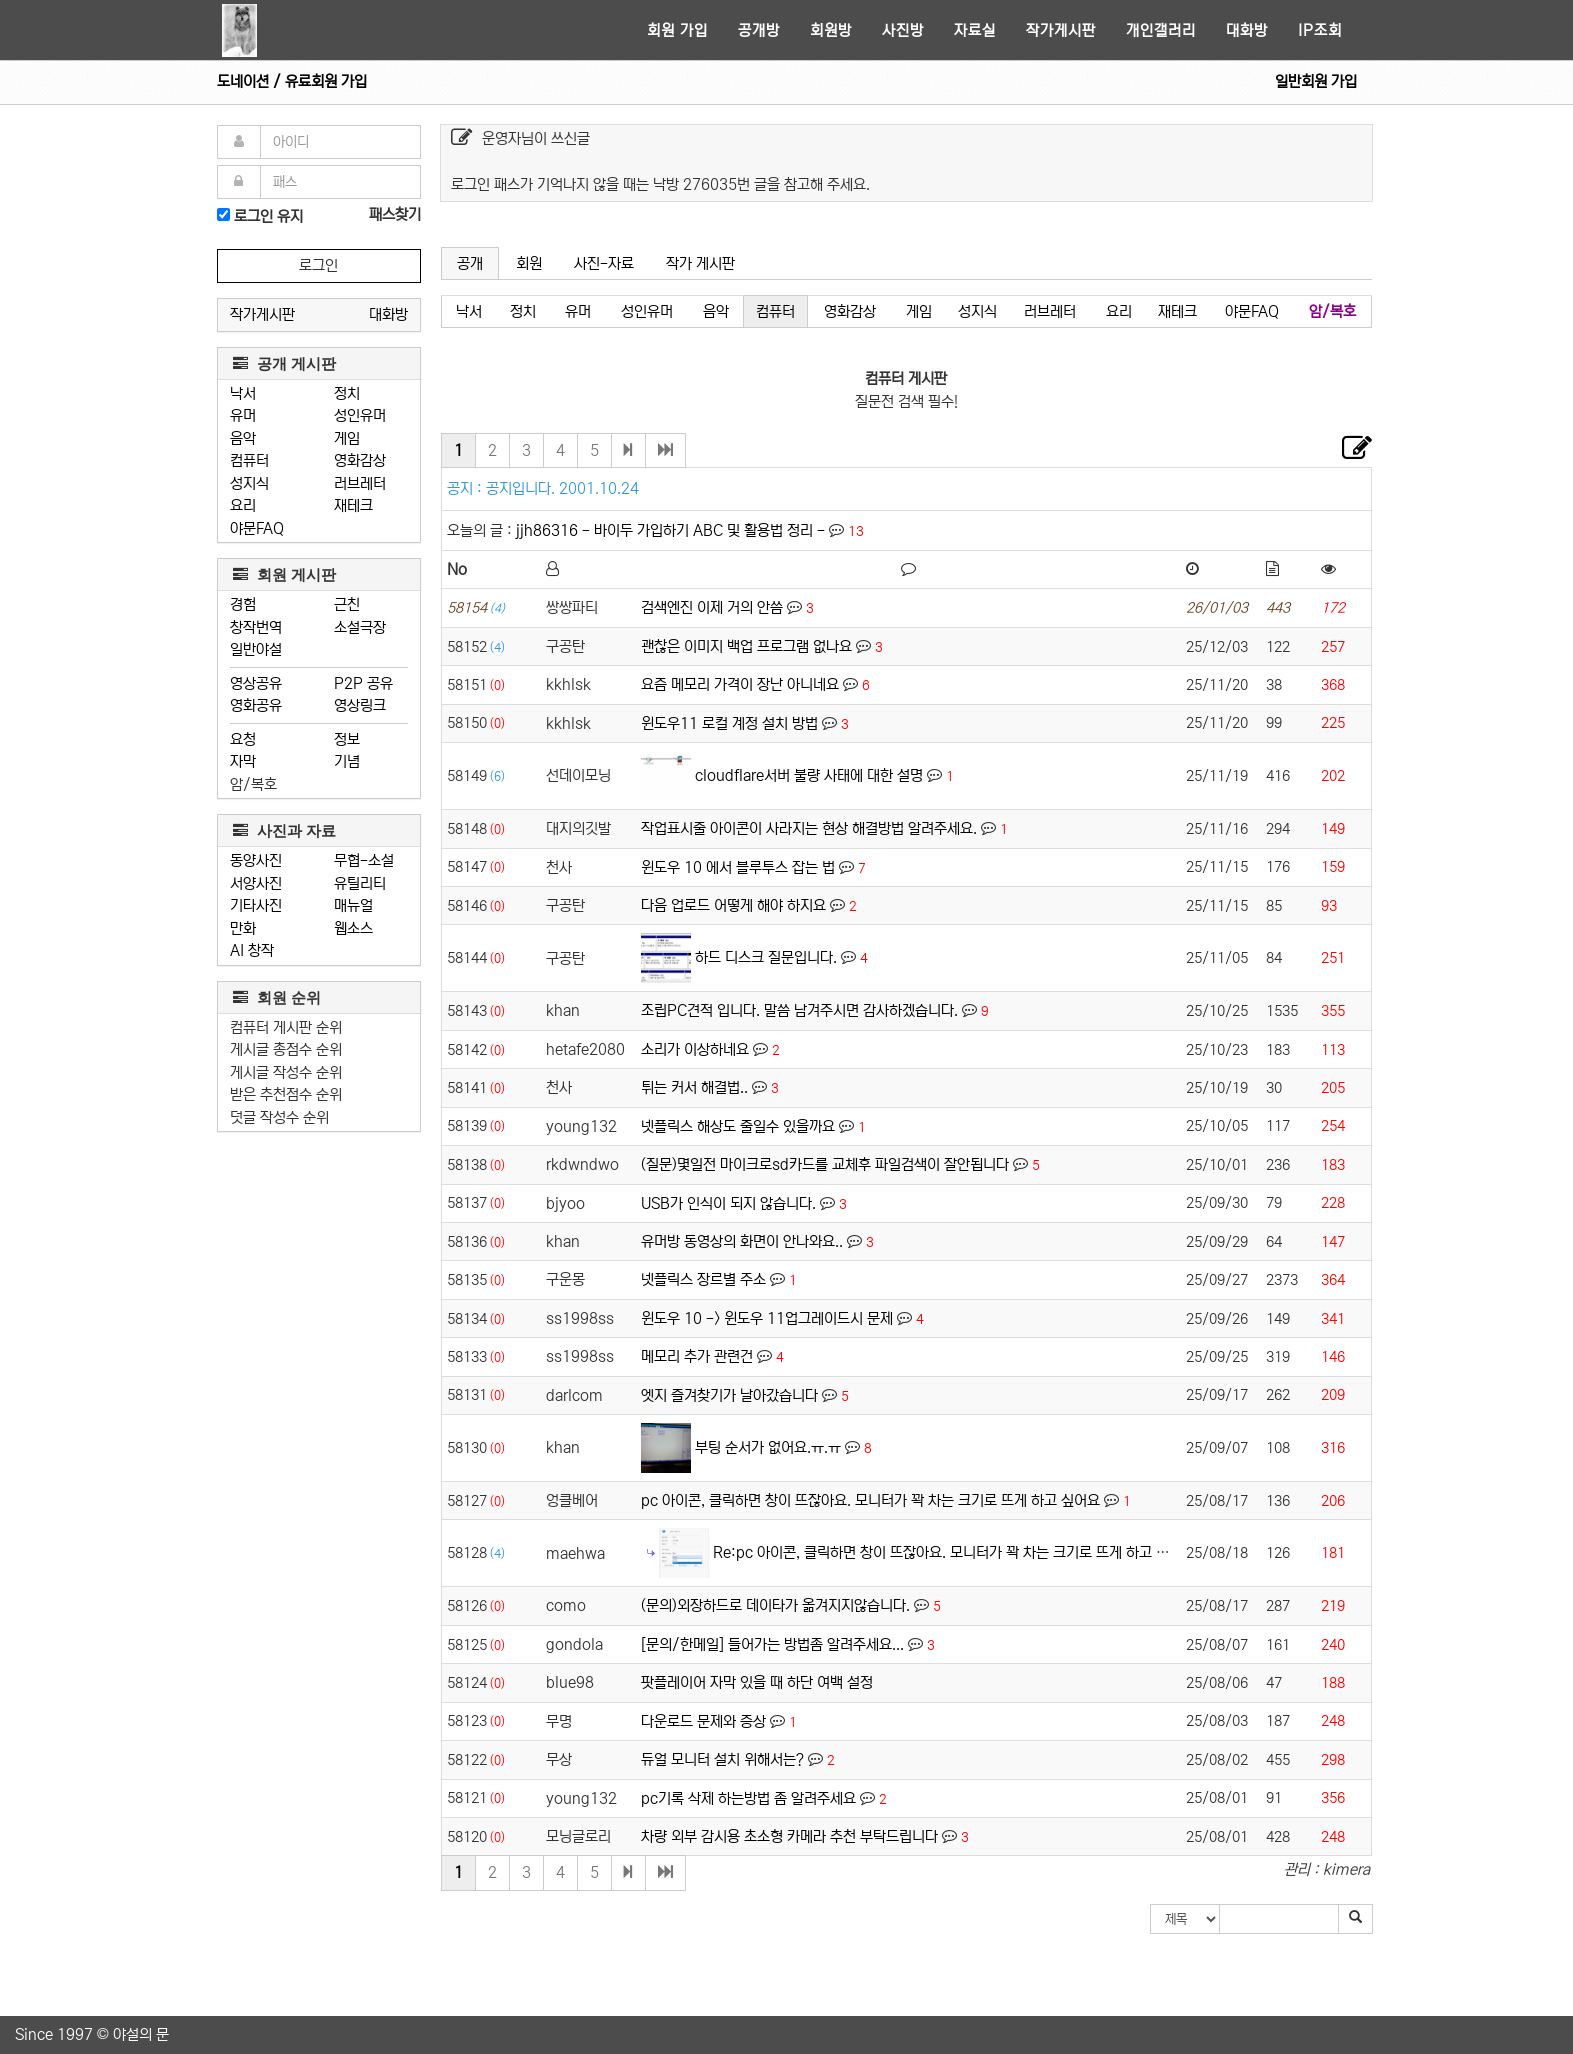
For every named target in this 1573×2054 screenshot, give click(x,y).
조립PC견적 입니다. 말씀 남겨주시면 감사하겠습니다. (799, 1010)
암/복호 (253, 784)
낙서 (243, 393)
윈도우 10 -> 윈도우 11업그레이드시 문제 (767, 1318)
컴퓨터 (249, 460)
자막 (243, 761)
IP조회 (1320, 30)
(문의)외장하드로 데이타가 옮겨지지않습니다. (775, 1605)
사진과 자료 (284, 830)
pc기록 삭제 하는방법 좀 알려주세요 (748, 1798)
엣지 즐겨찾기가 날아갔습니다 (729, 1395)
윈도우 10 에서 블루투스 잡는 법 (738, 867)
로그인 (318, 265)
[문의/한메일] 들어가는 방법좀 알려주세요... (772, 1644)
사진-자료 (604, 263)
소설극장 (360, 627)
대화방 (1247, 30)
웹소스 (353, 928)
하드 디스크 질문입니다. (766, 957)
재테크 (353, 505)
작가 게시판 (700, 263)
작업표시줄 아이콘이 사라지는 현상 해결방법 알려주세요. (809, 828)
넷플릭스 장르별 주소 (703, 1279)
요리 (243, 505)
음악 (243, 438)
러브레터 (360, 483)
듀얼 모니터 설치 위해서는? (722, 1759)
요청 (243, 739)
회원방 (831, 30)
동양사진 (256, 860)
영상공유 (256, 683)
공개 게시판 (284, 363)
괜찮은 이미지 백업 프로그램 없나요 (746, 646)
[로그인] (223, 214)
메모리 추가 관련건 (697, 1356)
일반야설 (256, 649)
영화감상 (360, 460)
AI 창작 (252, 950)
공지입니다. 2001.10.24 (562, 488)
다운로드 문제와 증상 (703, 1721)
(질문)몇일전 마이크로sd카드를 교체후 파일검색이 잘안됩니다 (825, 1164)
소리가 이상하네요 (695, 1049)
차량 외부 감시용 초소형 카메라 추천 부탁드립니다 (789, 1836)
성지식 (249, 483)
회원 (529, 263)
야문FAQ (257, 528)
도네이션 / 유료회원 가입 (292, 81)
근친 (347, 604)
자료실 (975, 30)
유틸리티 (360, 883)
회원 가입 (677, 30)
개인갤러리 (1161, 30)
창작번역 (256, 627)
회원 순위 (277, 997)
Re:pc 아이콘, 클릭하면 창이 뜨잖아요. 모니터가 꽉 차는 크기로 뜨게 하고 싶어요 (954, 1552)
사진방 (903, 30)
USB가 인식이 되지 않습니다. (728, 1203)
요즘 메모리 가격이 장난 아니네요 (740, 684)
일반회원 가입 (1316, 81)
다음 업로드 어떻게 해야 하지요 (733, 905)
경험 (243, 604)
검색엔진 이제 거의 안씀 (712, 607)
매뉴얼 (353, 905)
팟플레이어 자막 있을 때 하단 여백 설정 (757, 1682)
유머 (243, 415)
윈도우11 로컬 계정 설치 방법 (729, 723)
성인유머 (360, 415)
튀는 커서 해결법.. (694, 1087)
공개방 (759, 30)
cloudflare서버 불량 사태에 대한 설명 (809, 775)
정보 (347, 739)
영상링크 (360, 705)
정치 (347, 393)
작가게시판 (1061, 30)
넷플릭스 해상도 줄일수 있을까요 (738, 1126)
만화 (243, 928)
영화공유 (256, 705)
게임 (347, 438)
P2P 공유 (363, 683)
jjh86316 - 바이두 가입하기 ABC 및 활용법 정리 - (672, 530)
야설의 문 (141, 2034)
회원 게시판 (284, 574)
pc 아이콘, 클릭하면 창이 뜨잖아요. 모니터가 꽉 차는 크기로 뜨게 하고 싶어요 (870, 1500)
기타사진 (256, 905)
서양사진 (256, 883)
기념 (347, 761)
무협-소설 (364, 860)
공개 (470, 263)
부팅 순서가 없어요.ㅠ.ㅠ (768, 1447)
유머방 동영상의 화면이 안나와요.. (742, 1241)
